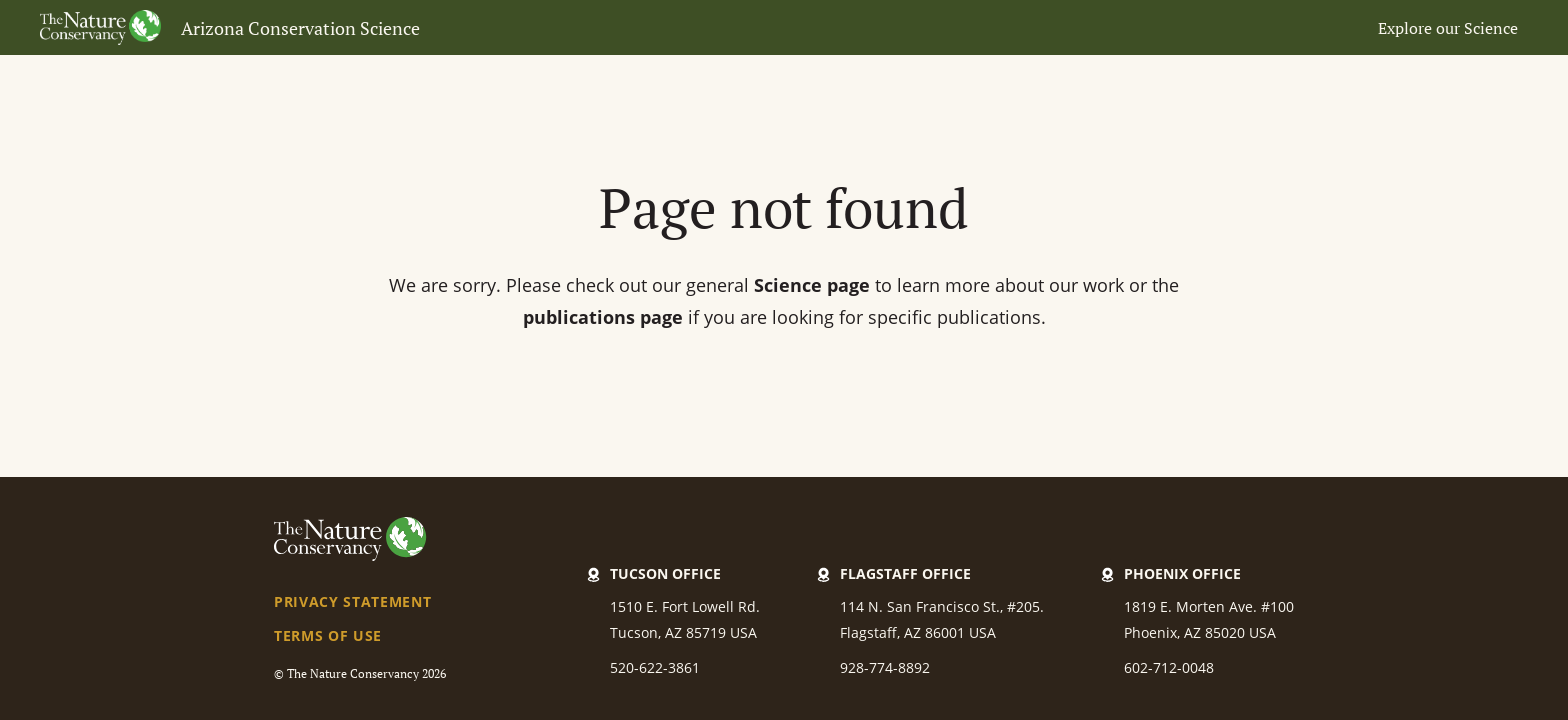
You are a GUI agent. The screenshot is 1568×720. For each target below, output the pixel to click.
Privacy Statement (352, 601)
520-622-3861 (655, 667)
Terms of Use (328, 635)
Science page (812, 285)
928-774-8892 (885, 667)
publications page (603, 317)
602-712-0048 (1169, 667)
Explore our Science (1448, 28)
